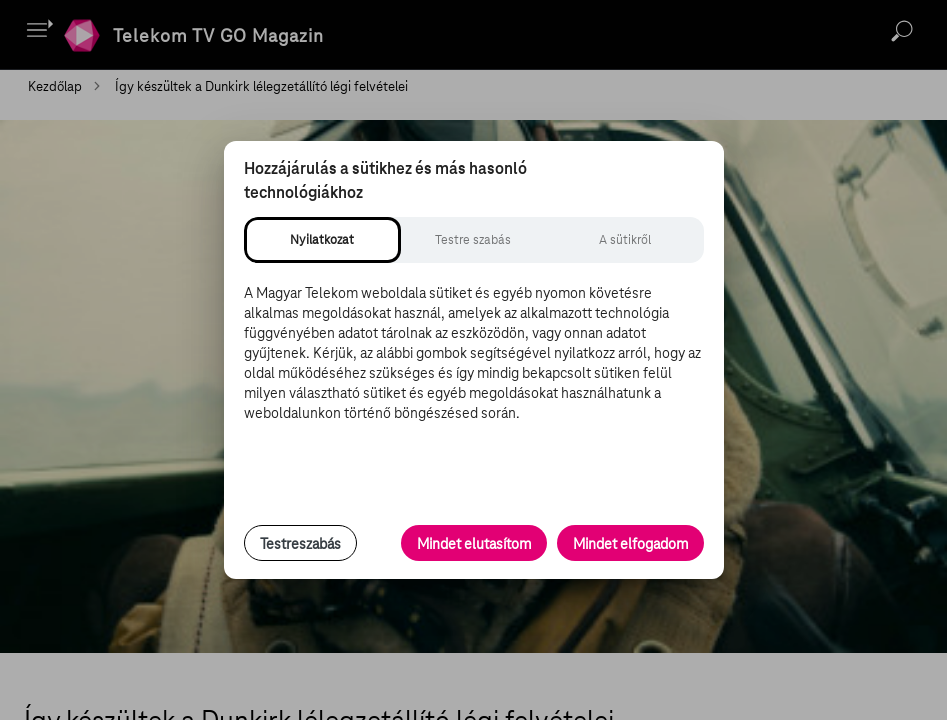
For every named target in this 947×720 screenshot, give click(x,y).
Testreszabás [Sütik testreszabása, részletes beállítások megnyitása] (300, 544)
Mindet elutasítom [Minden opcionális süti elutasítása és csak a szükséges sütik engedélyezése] (474, 544)
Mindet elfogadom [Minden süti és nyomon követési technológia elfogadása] (630, 544)
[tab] (322, 240)
